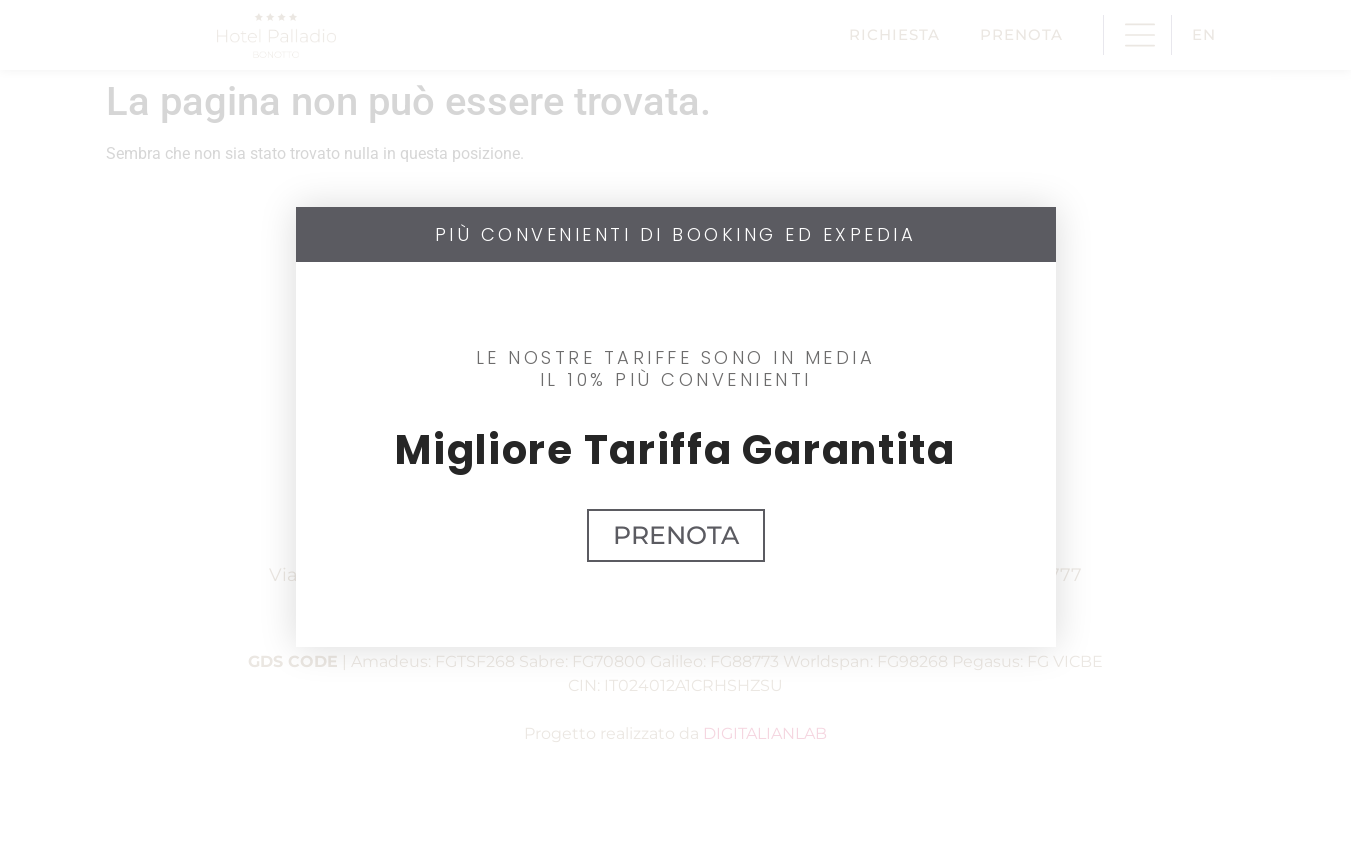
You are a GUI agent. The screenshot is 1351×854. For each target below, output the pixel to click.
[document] (675, 427)
